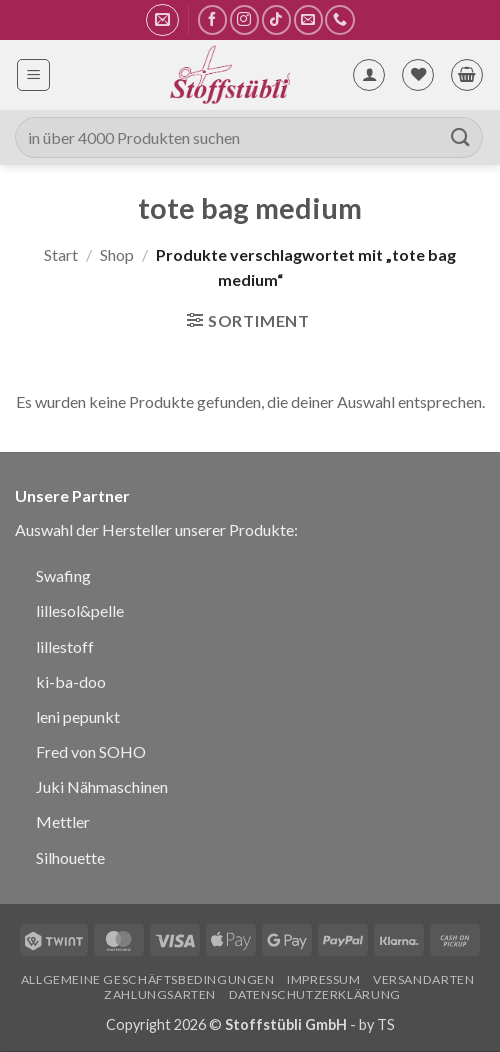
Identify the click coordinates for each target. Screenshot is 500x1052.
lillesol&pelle (80, 610)
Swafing (63, 575)
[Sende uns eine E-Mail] (308, 19)
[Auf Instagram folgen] (244, 19)
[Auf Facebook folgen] (212, 19)
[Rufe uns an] (339, 19)
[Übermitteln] (461, 137)
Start (61, 254)
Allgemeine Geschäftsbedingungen (148, 979)
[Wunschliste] (418, 75)
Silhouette (70, 857)
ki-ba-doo (71, 681)
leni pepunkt (78, 716)
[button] (162, 20)
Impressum (324, 979)
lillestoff (65, 646)
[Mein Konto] (369, 75)
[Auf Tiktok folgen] (276, 19)
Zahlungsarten (160, 994)
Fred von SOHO (91, 751)
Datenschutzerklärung (315, 994)
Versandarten (423, 979)
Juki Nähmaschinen (102, 786)
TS (386, 1024)
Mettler (63, 821)
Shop (117, 254)
